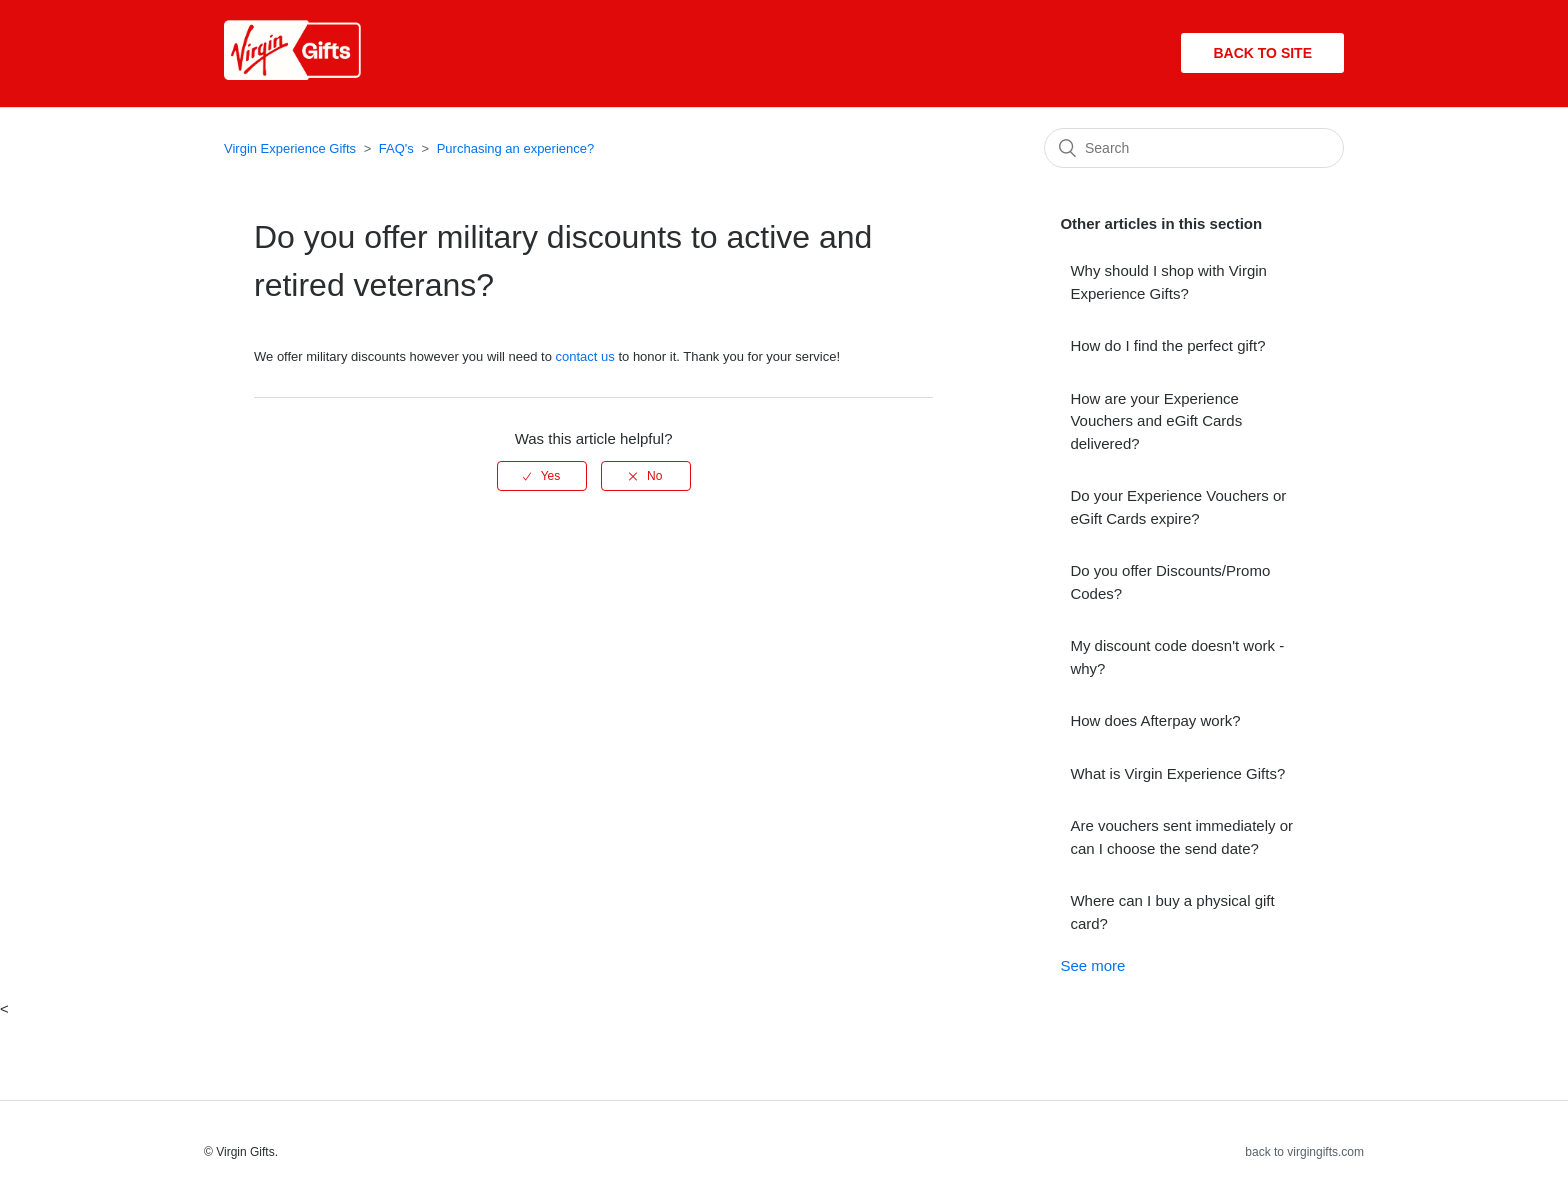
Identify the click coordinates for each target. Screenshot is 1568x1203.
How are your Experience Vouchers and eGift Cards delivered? (1156, 421)
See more (1092, 965)
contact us (585, 356)
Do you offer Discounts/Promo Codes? (1170, 582)
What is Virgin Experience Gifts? (1177, 773)
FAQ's (396, 148)
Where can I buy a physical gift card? (1172, 912)
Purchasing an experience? (516, 148)
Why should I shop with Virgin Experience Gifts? (1168, 282)
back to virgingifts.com (1304, 1152)
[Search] (1194, 148)
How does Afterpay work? (1155, 720)
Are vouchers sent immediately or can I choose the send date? (1181, 837)
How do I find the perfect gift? (1167, 345)
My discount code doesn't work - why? (1177, 657)
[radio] (542, 476)
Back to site (1262, 53)
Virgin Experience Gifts (290, 148)
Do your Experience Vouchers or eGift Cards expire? (1178, 507)
